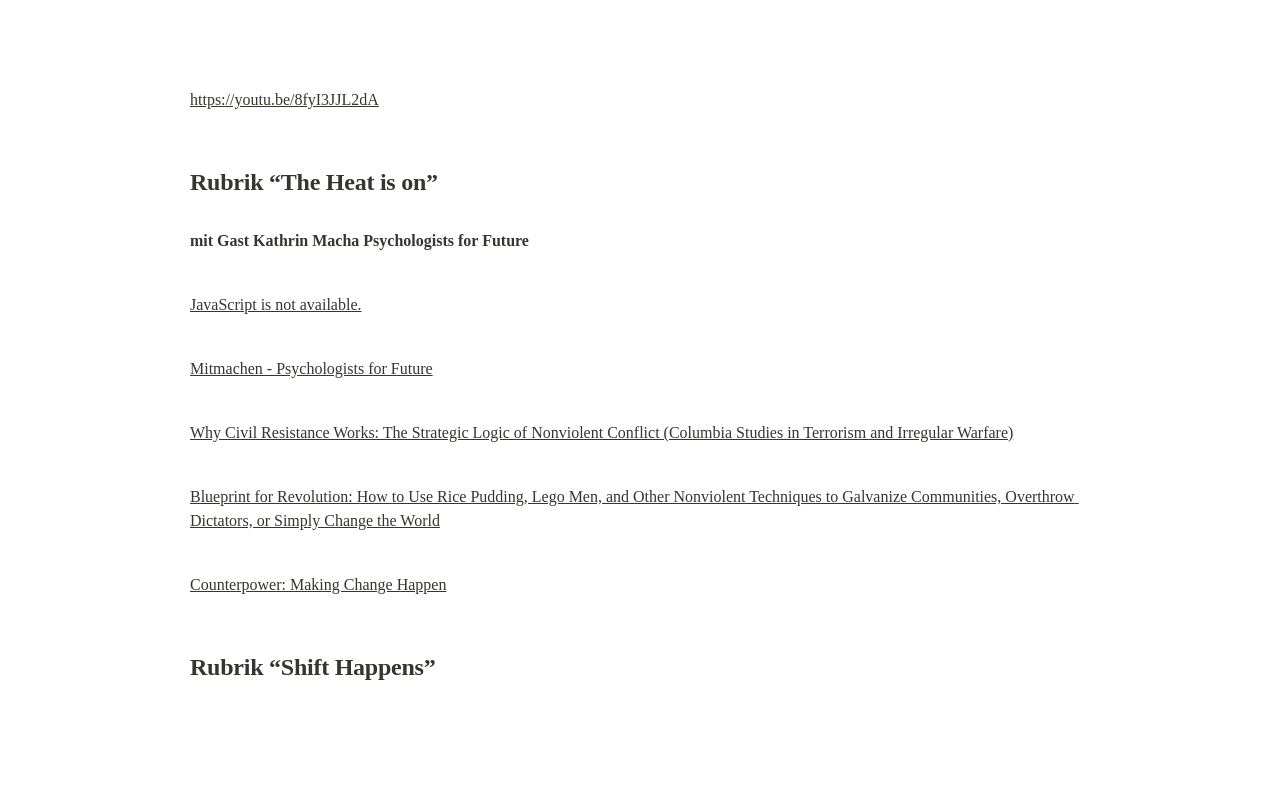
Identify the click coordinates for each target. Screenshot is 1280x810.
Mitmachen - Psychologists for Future (311, 368)
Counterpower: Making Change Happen (318, 584)
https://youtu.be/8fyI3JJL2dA (284, 99)
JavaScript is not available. (276, 304)
